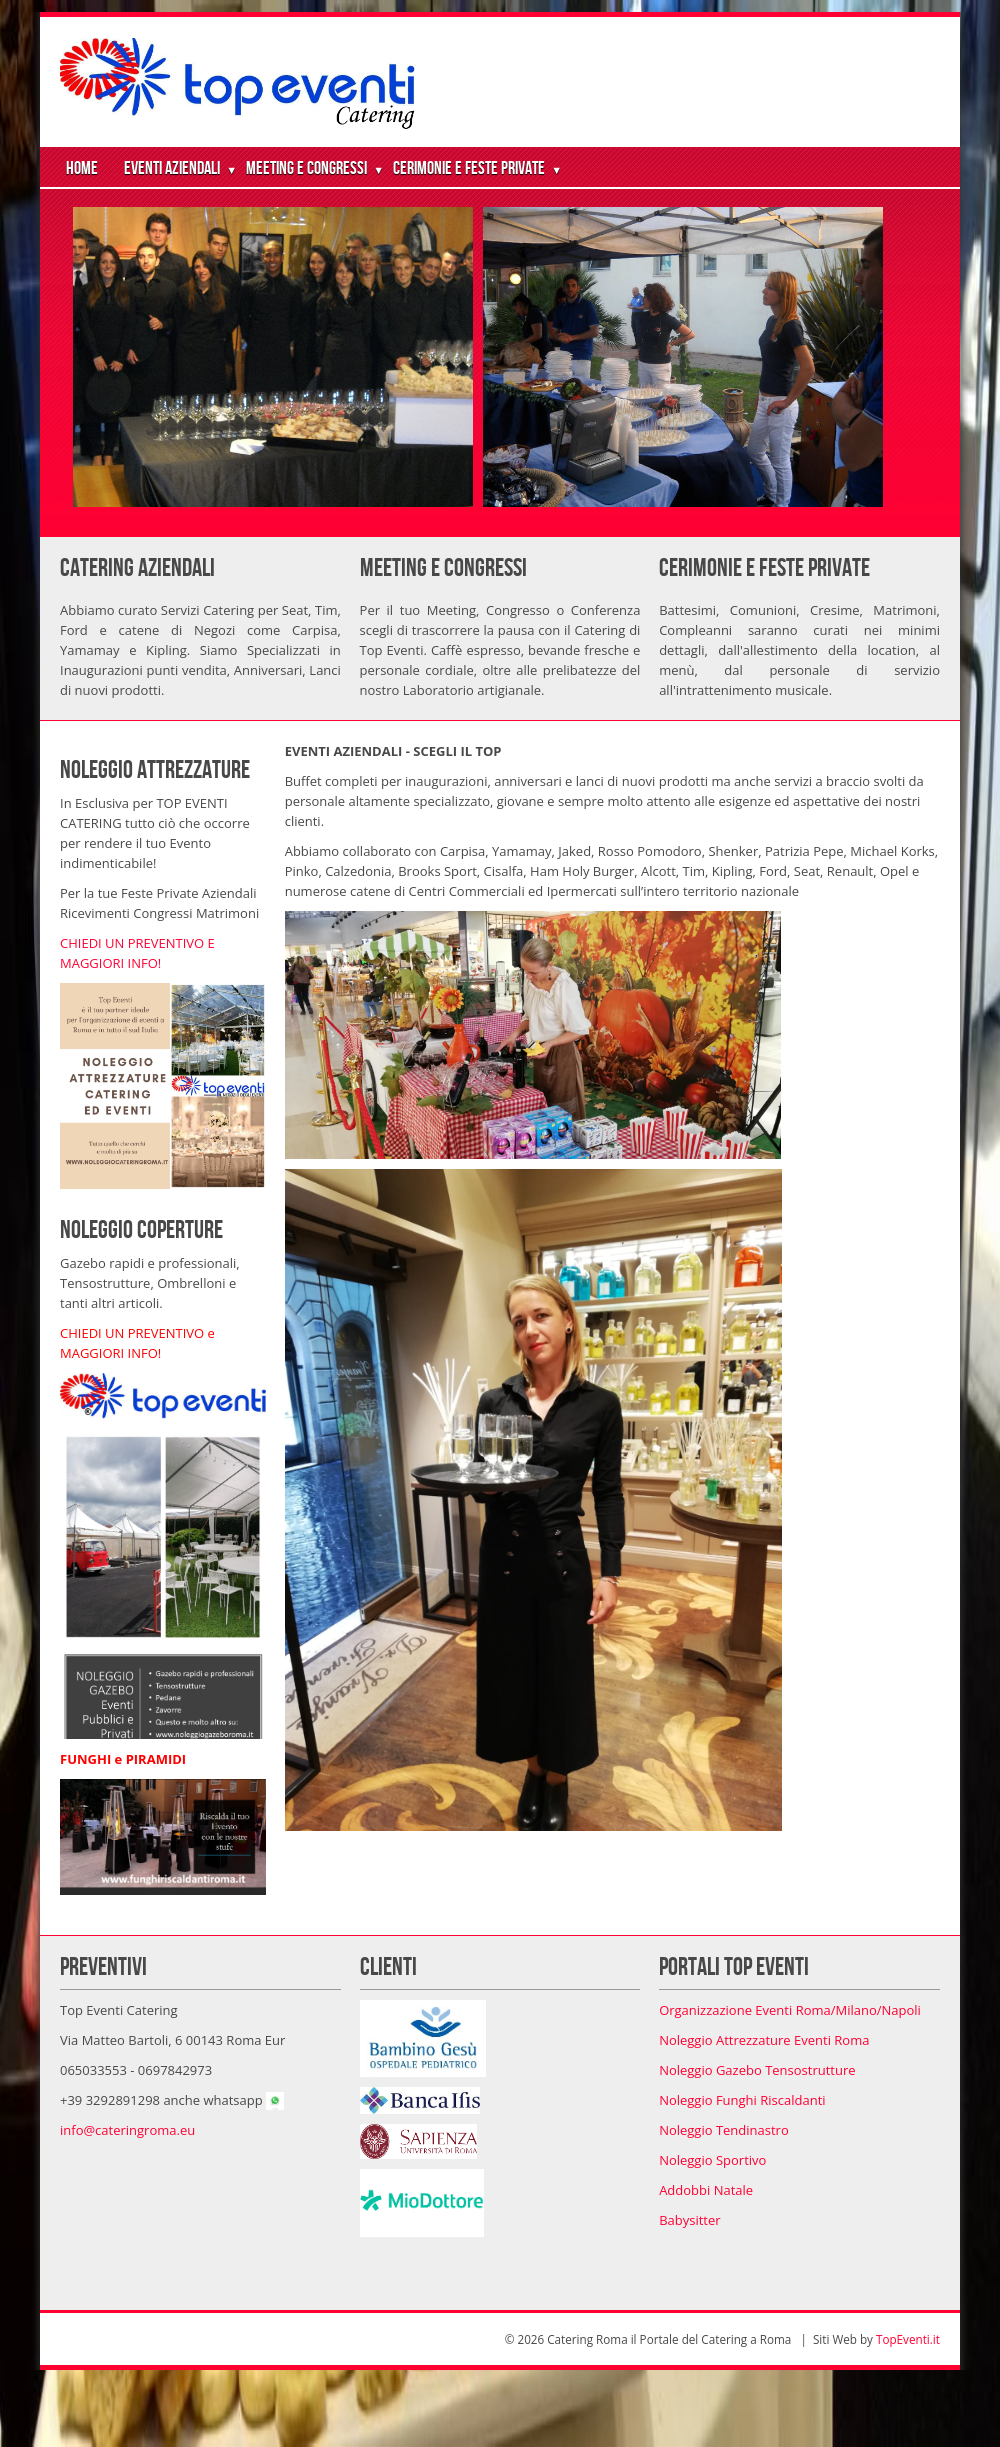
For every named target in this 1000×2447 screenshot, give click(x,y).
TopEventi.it (908, 2339)
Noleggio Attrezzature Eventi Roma (764, 2040)
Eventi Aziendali (172, 168)
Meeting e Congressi (306, 168)
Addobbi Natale (706, 2190)
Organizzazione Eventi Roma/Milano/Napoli (790, 2010)
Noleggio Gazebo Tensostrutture (757, 2070)
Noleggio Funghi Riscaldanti (742, 2100)
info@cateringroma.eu (127, 2130)
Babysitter (689, 2220)
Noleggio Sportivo (712, 2160)
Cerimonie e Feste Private (469, 168)
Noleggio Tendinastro (724, 2130)
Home (82, 168)
